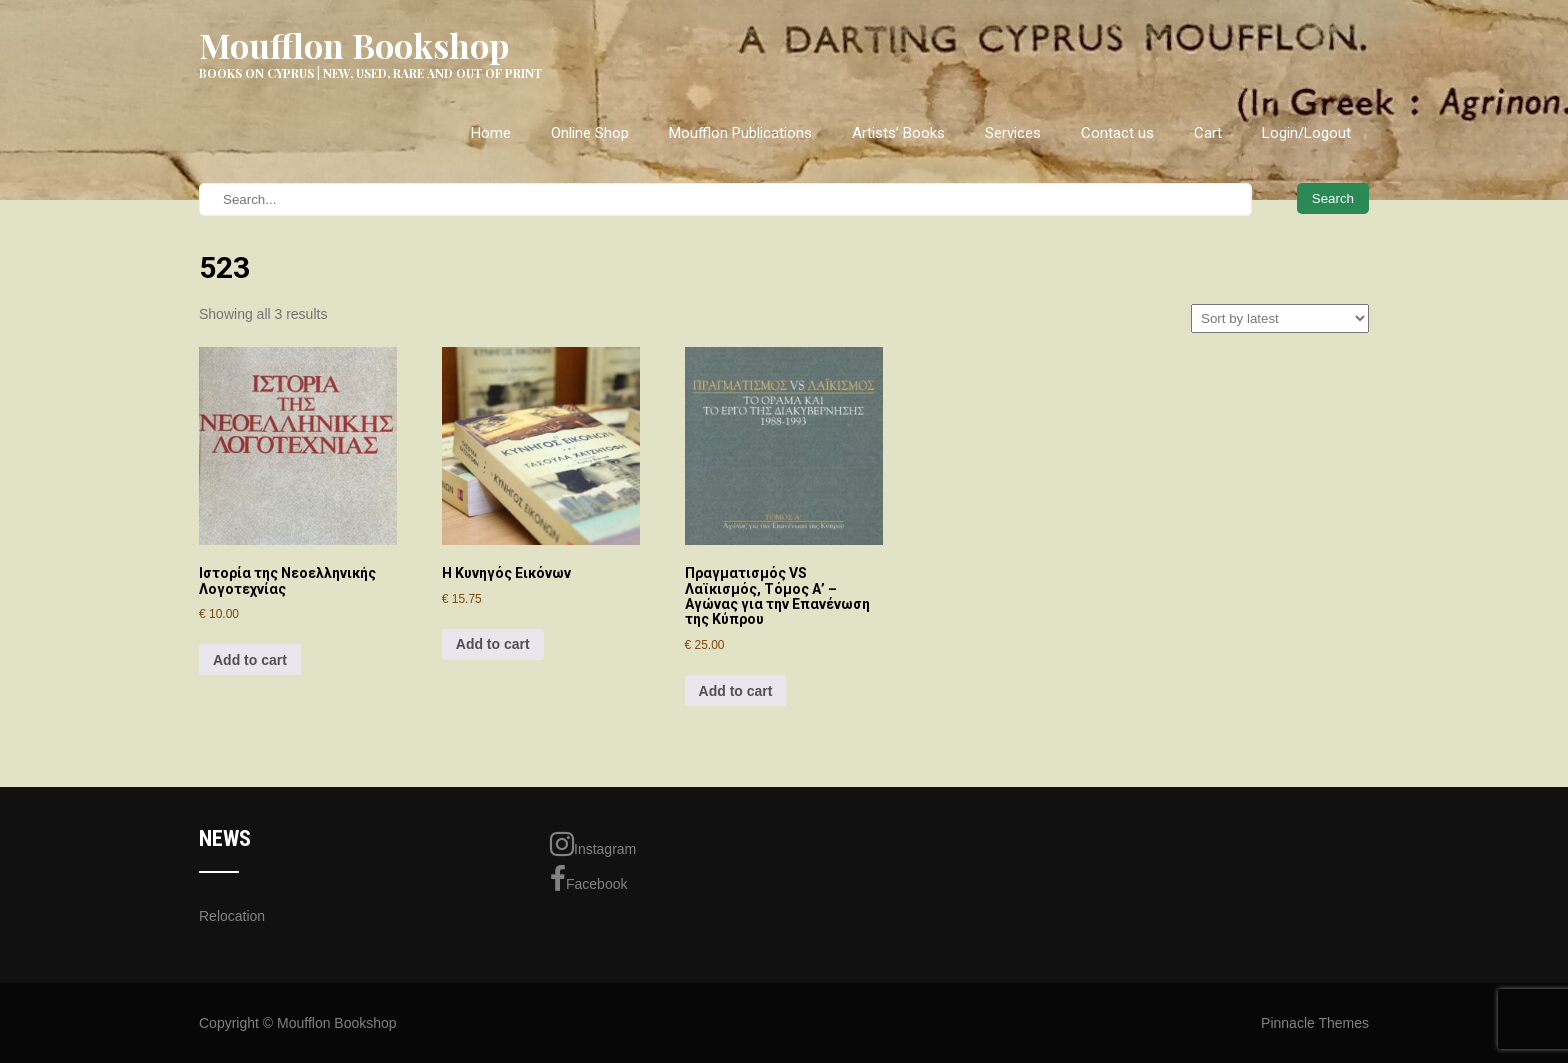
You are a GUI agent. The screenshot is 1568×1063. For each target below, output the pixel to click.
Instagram (593, 844)
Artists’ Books (898, 133)
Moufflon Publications (740, 133)
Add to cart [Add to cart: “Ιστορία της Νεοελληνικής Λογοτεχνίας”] (250, 660)
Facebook (588, 879)
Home (491, 133)
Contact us (1117, 133)
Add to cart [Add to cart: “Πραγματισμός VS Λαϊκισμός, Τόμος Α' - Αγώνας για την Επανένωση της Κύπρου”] (736, 691)
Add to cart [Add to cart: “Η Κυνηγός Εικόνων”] (493, 644)
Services (1013, 133)
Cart (1208, 133)
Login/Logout (1306, 133)
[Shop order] (1280, 318)
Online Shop (590, 133)
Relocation (232, 916)
